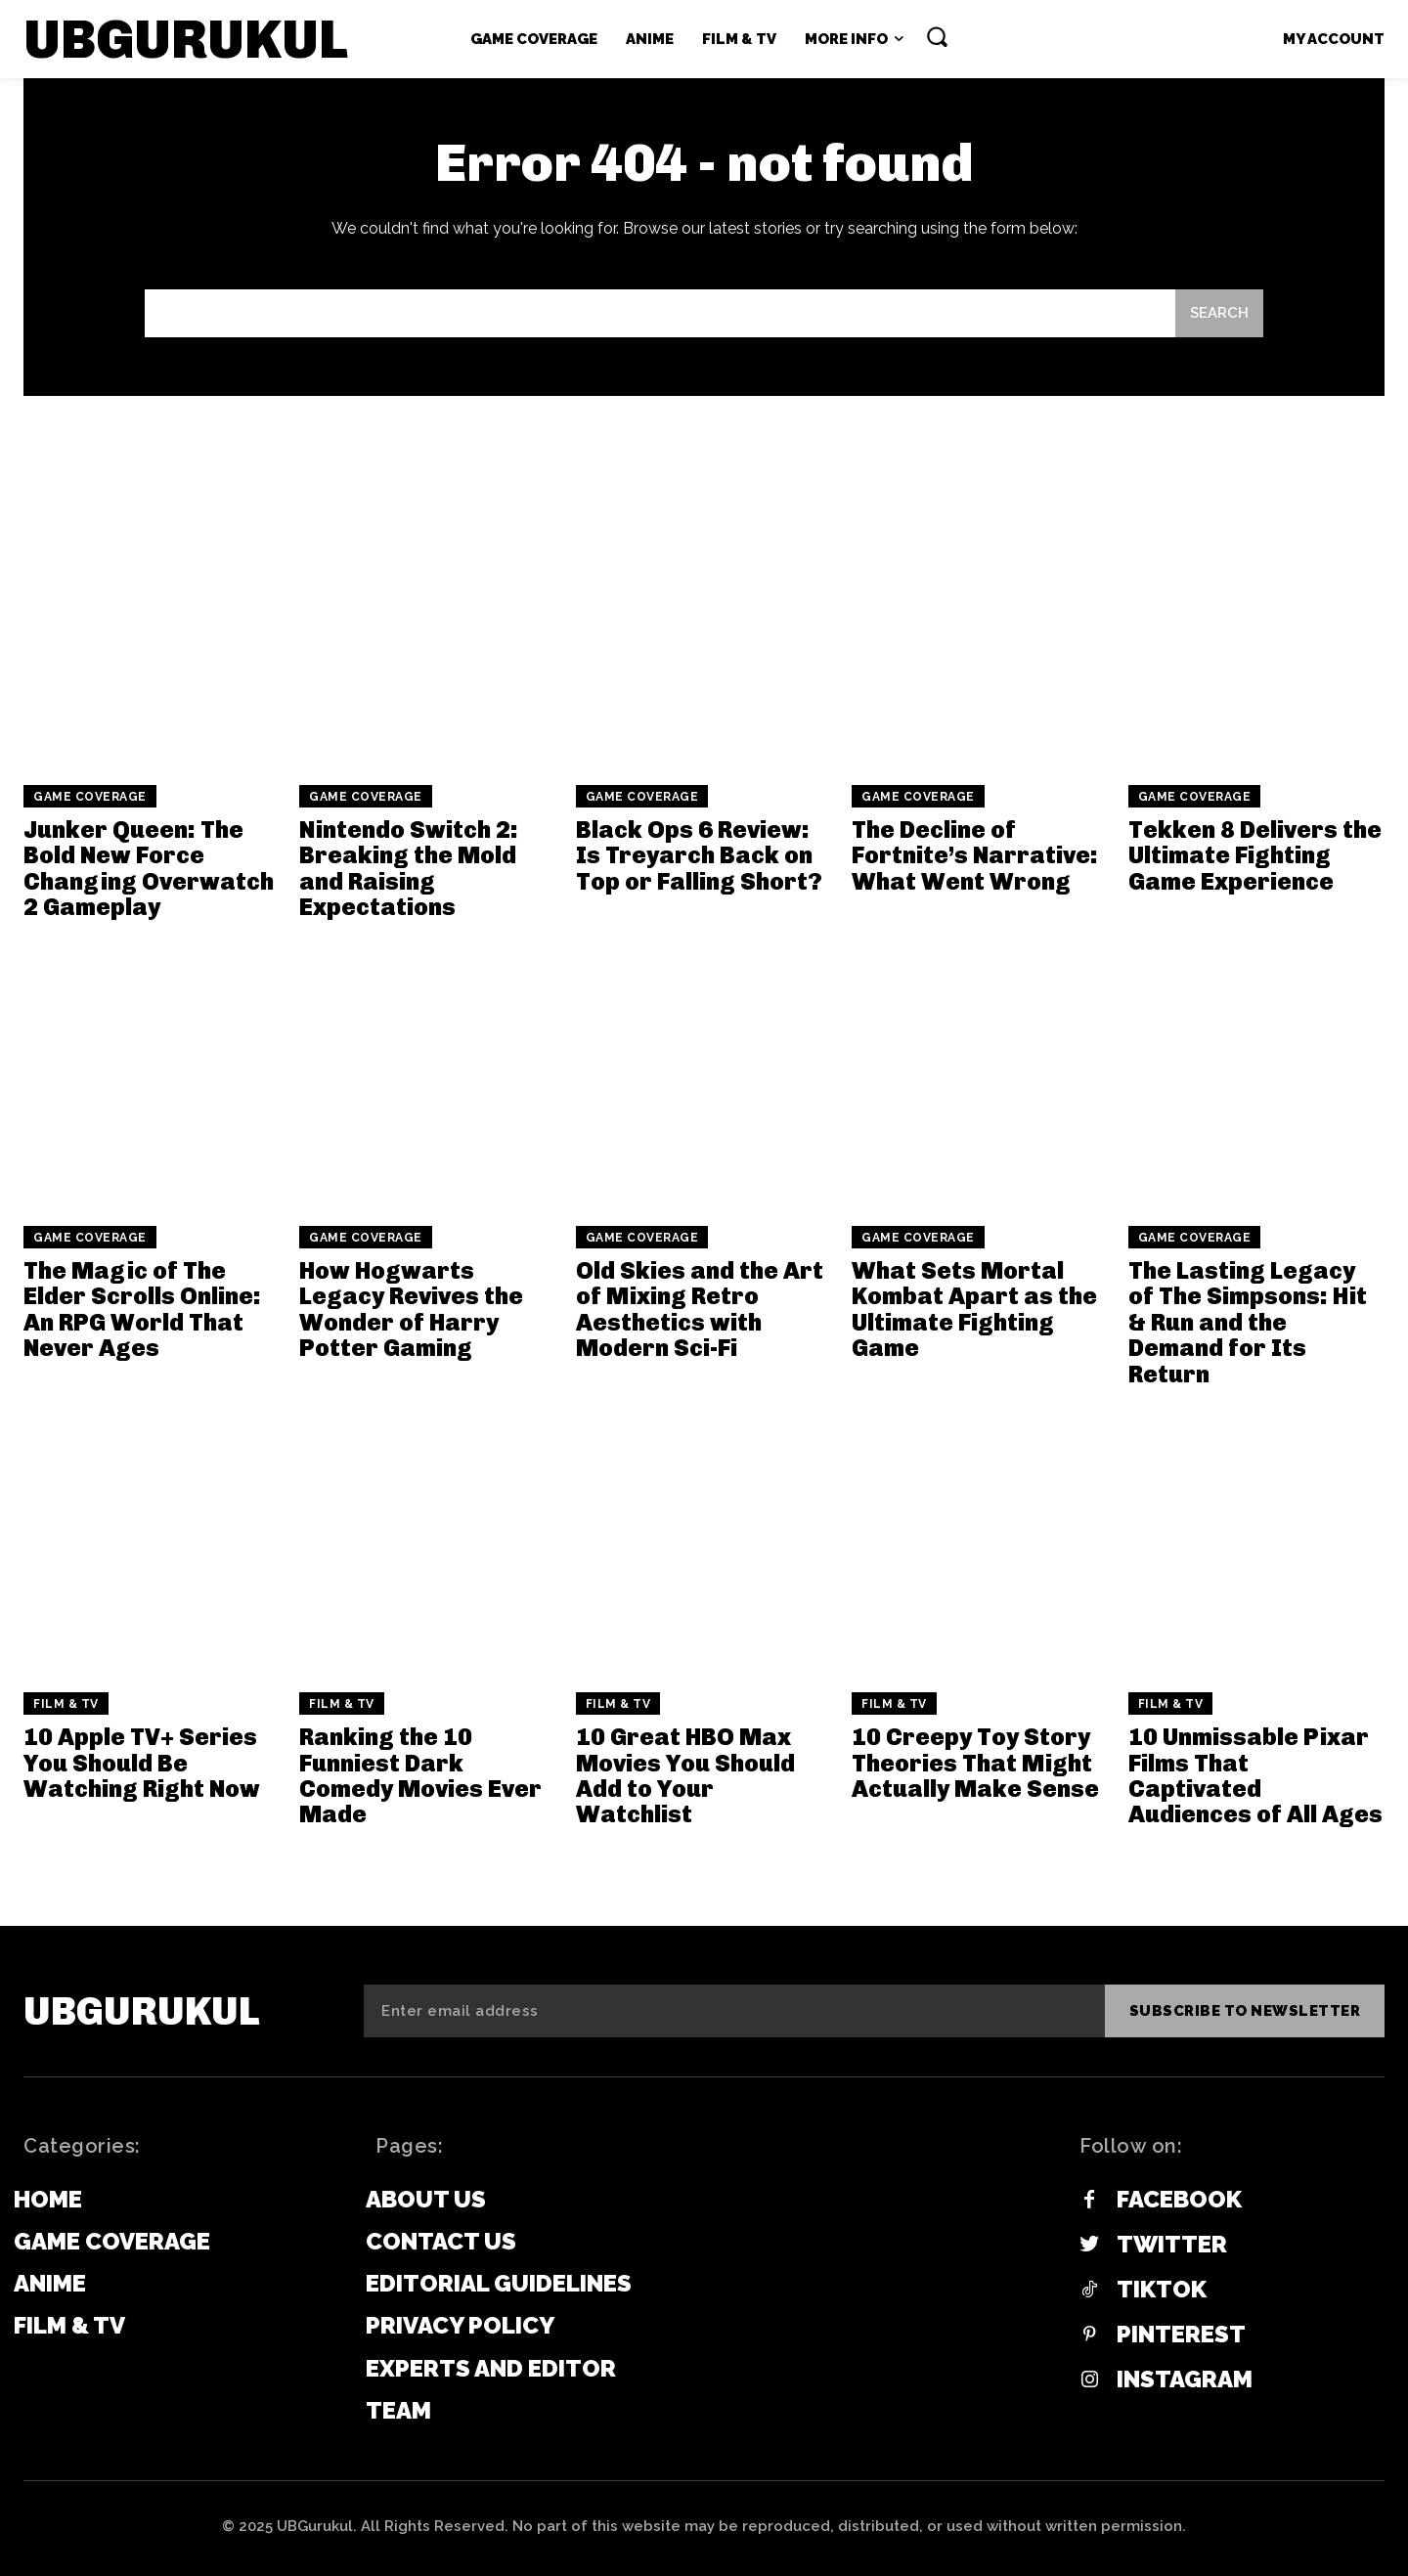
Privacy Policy (460, 2325)
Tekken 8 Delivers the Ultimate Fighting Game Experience (1255, 855)
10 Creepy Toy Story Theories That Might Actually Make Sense (975, 1763)
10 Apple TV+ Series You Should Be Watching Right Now (141, 1763)
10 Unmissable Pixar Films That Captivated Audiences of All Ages (1255, 1775)
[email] (734, 2011)
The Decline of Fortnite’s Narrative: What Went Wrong (975, 855)
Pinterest (1181, 2334)
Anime (50, 2283)
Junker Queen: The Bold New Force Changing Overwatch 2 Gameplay (148, 868)
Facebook (1179, 2199)
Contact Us (441, 2241)
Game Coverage (90, 797)
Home (48, 2199)
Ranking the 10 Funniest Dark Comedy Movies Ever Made (420, 1775)
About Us (426, 2199)
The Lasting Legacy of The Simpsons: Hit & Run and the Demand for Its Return (1247, 1322)
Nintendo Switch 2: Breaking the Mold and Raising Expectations (408, 868)
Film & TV (66, 1704)
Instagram (1185, 2379)
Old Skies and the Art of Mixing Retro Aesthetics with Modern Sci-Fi (699, 1309)
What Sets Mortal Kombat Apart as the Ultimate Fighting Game (974, 1309)
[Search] (1219, 313)
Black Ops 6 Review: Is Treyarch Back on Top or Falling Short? (699, 855)
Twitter (1172, 2244)
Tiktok (1162, 2289)
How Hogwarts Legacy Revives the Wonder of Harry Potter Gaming (411, 1309)
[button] (936, 36)
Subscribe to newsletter (1245, 2011)
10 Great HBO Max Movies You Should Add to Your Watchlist (685, 1775)
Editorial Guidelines (499, 2283)
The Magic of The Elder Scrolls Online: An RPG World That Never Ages (142, 1309)
